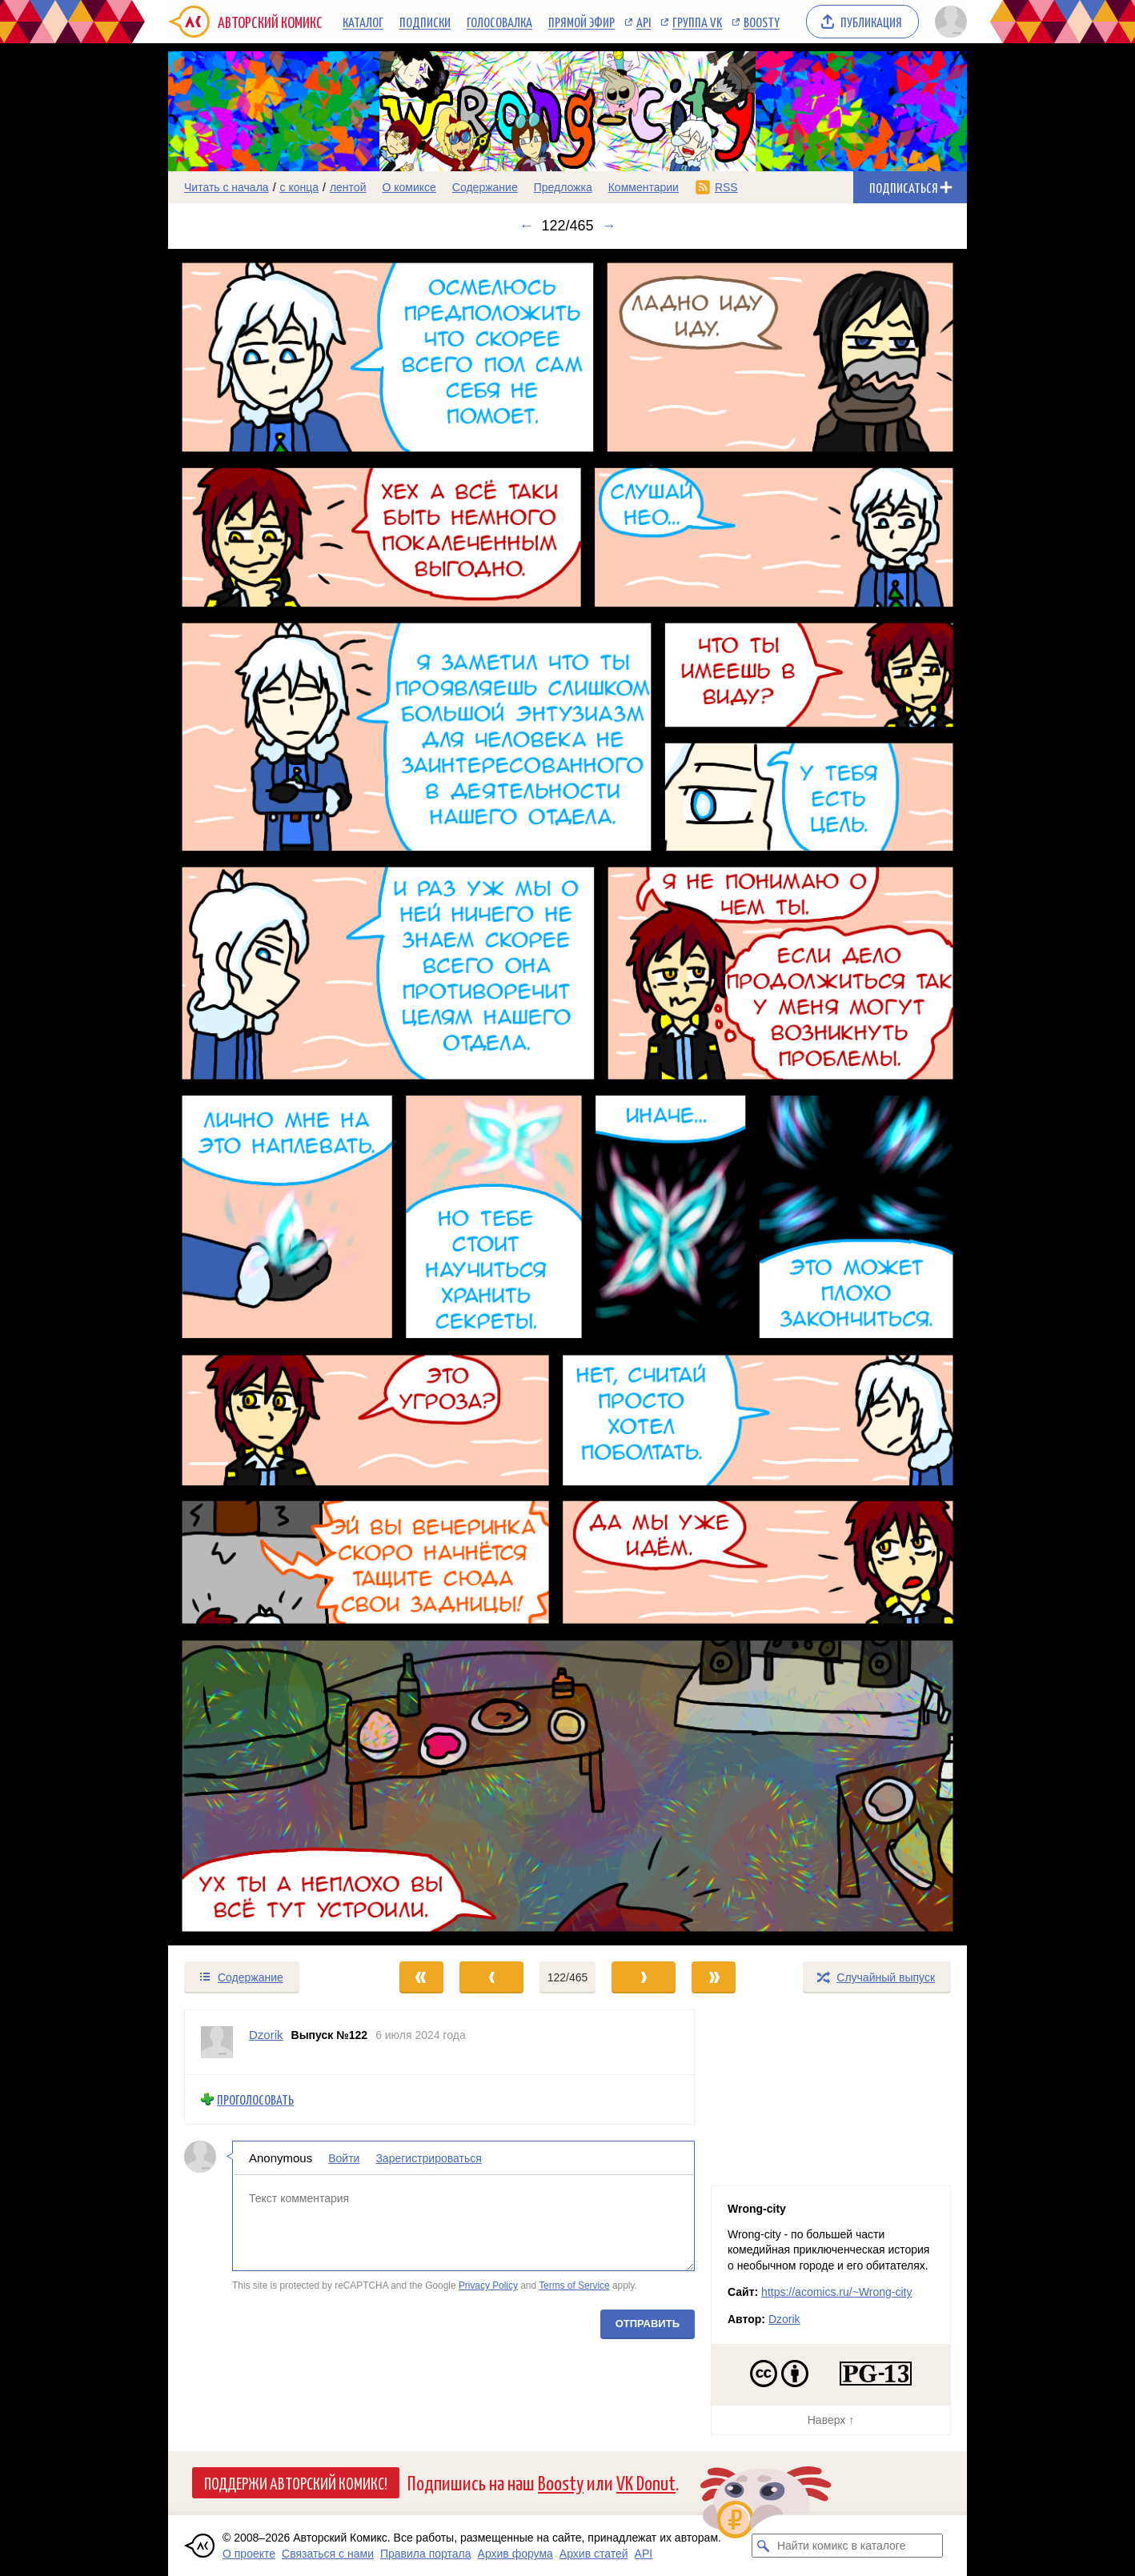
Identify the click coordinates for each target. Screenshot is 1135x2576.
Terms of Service (574, 2286)
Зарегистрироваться (428, 2158)
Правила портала (425, 2553)
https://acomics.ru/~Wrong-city (836, 2292)
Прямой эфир (581, 21)
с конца (299, 187)
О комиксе (408, 187)
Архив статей (593, 2553)
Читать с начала (226, 187)
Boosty (762, 21)
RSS (726, 187)
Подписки (425, 21)
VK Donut (646, 2482)
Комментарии (643, 187)
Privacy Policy (488, 2286)
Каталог (363, 21)
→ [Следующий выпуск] (609, 226)
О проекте (249, 2553)
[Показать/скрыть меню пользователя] (948, 21)
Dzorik (784, 2319)
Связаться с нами (328, 2553)
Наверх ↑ (831, 2420)
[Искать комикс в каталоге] (763, 2545)
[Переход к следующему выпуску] (567, 1097)
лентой (348, 187)
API (643, 21)
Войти (343, 2158)
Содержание (485, 187)
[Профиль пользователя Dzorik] (217, 2042)
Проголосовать (255, 2099)
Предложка (563, 187)
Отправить (648, 2324)
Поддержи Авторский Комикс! (295, 2482)
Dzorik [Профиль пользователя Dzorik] (266, 2034)
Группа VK (697, 21)
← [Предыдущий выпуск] (526, 226)
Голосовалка (499, 21)
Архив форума (515, 2553)
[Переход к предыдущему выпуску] (268, 1097)
